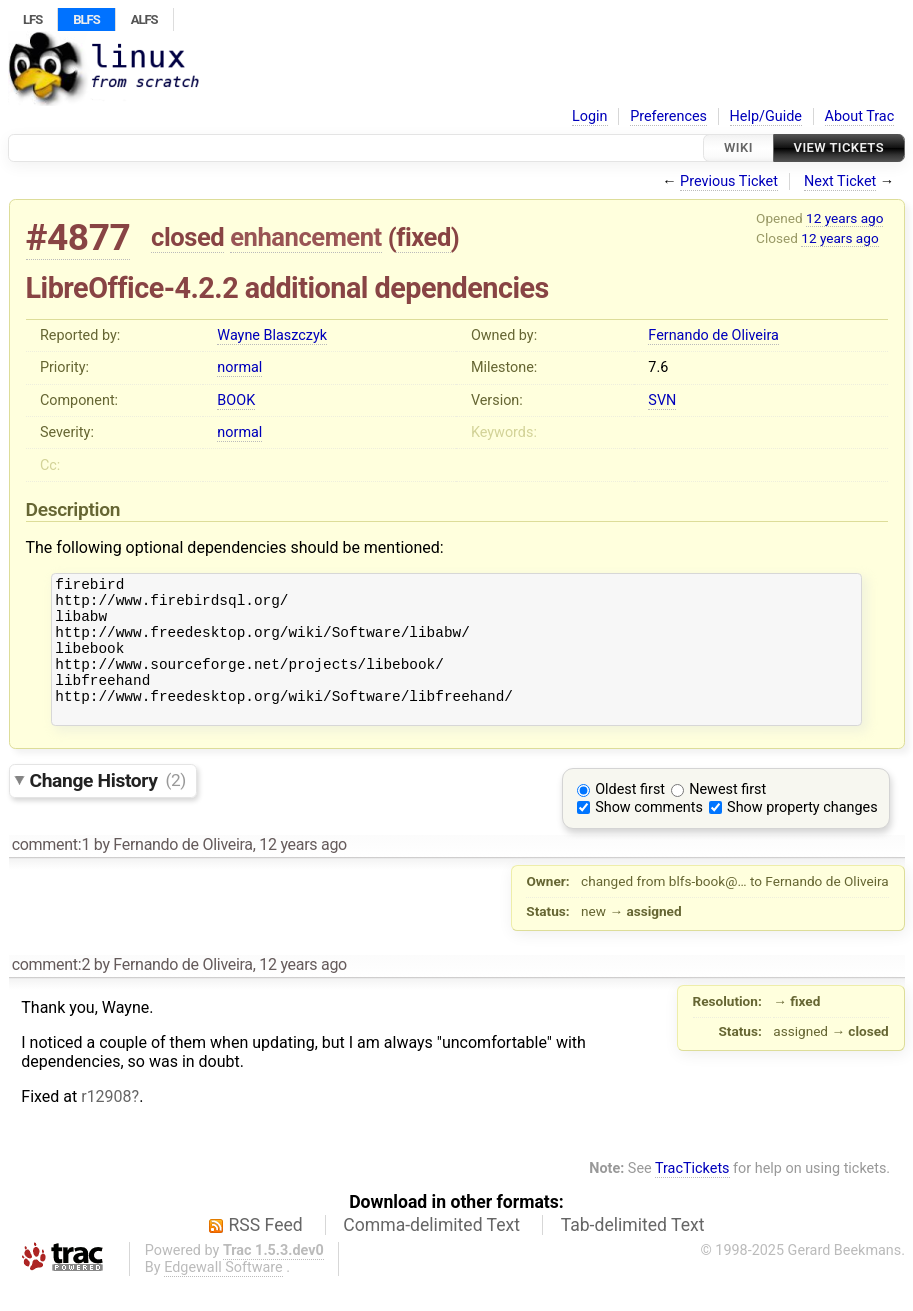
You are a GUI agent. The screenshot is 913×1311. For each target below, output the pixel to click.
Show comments (649, 834)
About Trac (860, 116)
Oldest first (630, 816)
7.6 (658, 367)
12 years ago (844, 218)
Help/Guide (766, 116)
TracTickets (692, 1195)
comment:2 (51, 991)
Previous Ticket (729, 181)
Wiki (738, 147)
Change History (108, 806)
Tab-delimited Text (633, 1252)
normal (239, 367)
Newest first (727, 816)
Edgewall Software (223, 1294)
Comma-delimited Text (431, 1252)
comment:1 (51, 871)
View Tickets (839, 147)
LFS (32, 19)
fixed (423, 237)
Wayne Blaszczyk (272, 335)
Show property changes (802, 834)
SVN (662, 400)
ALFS (144, 19)
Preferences (668, 116)
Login (590, 116)
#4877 (78, 237)
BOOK (236, 400)
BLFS (86, 19)
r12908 (106, 1123)
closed (187, 237)
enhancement (306, 237)
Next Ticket (840, 181)
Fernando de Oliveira (713, 335)
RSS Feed (266, 1252)
